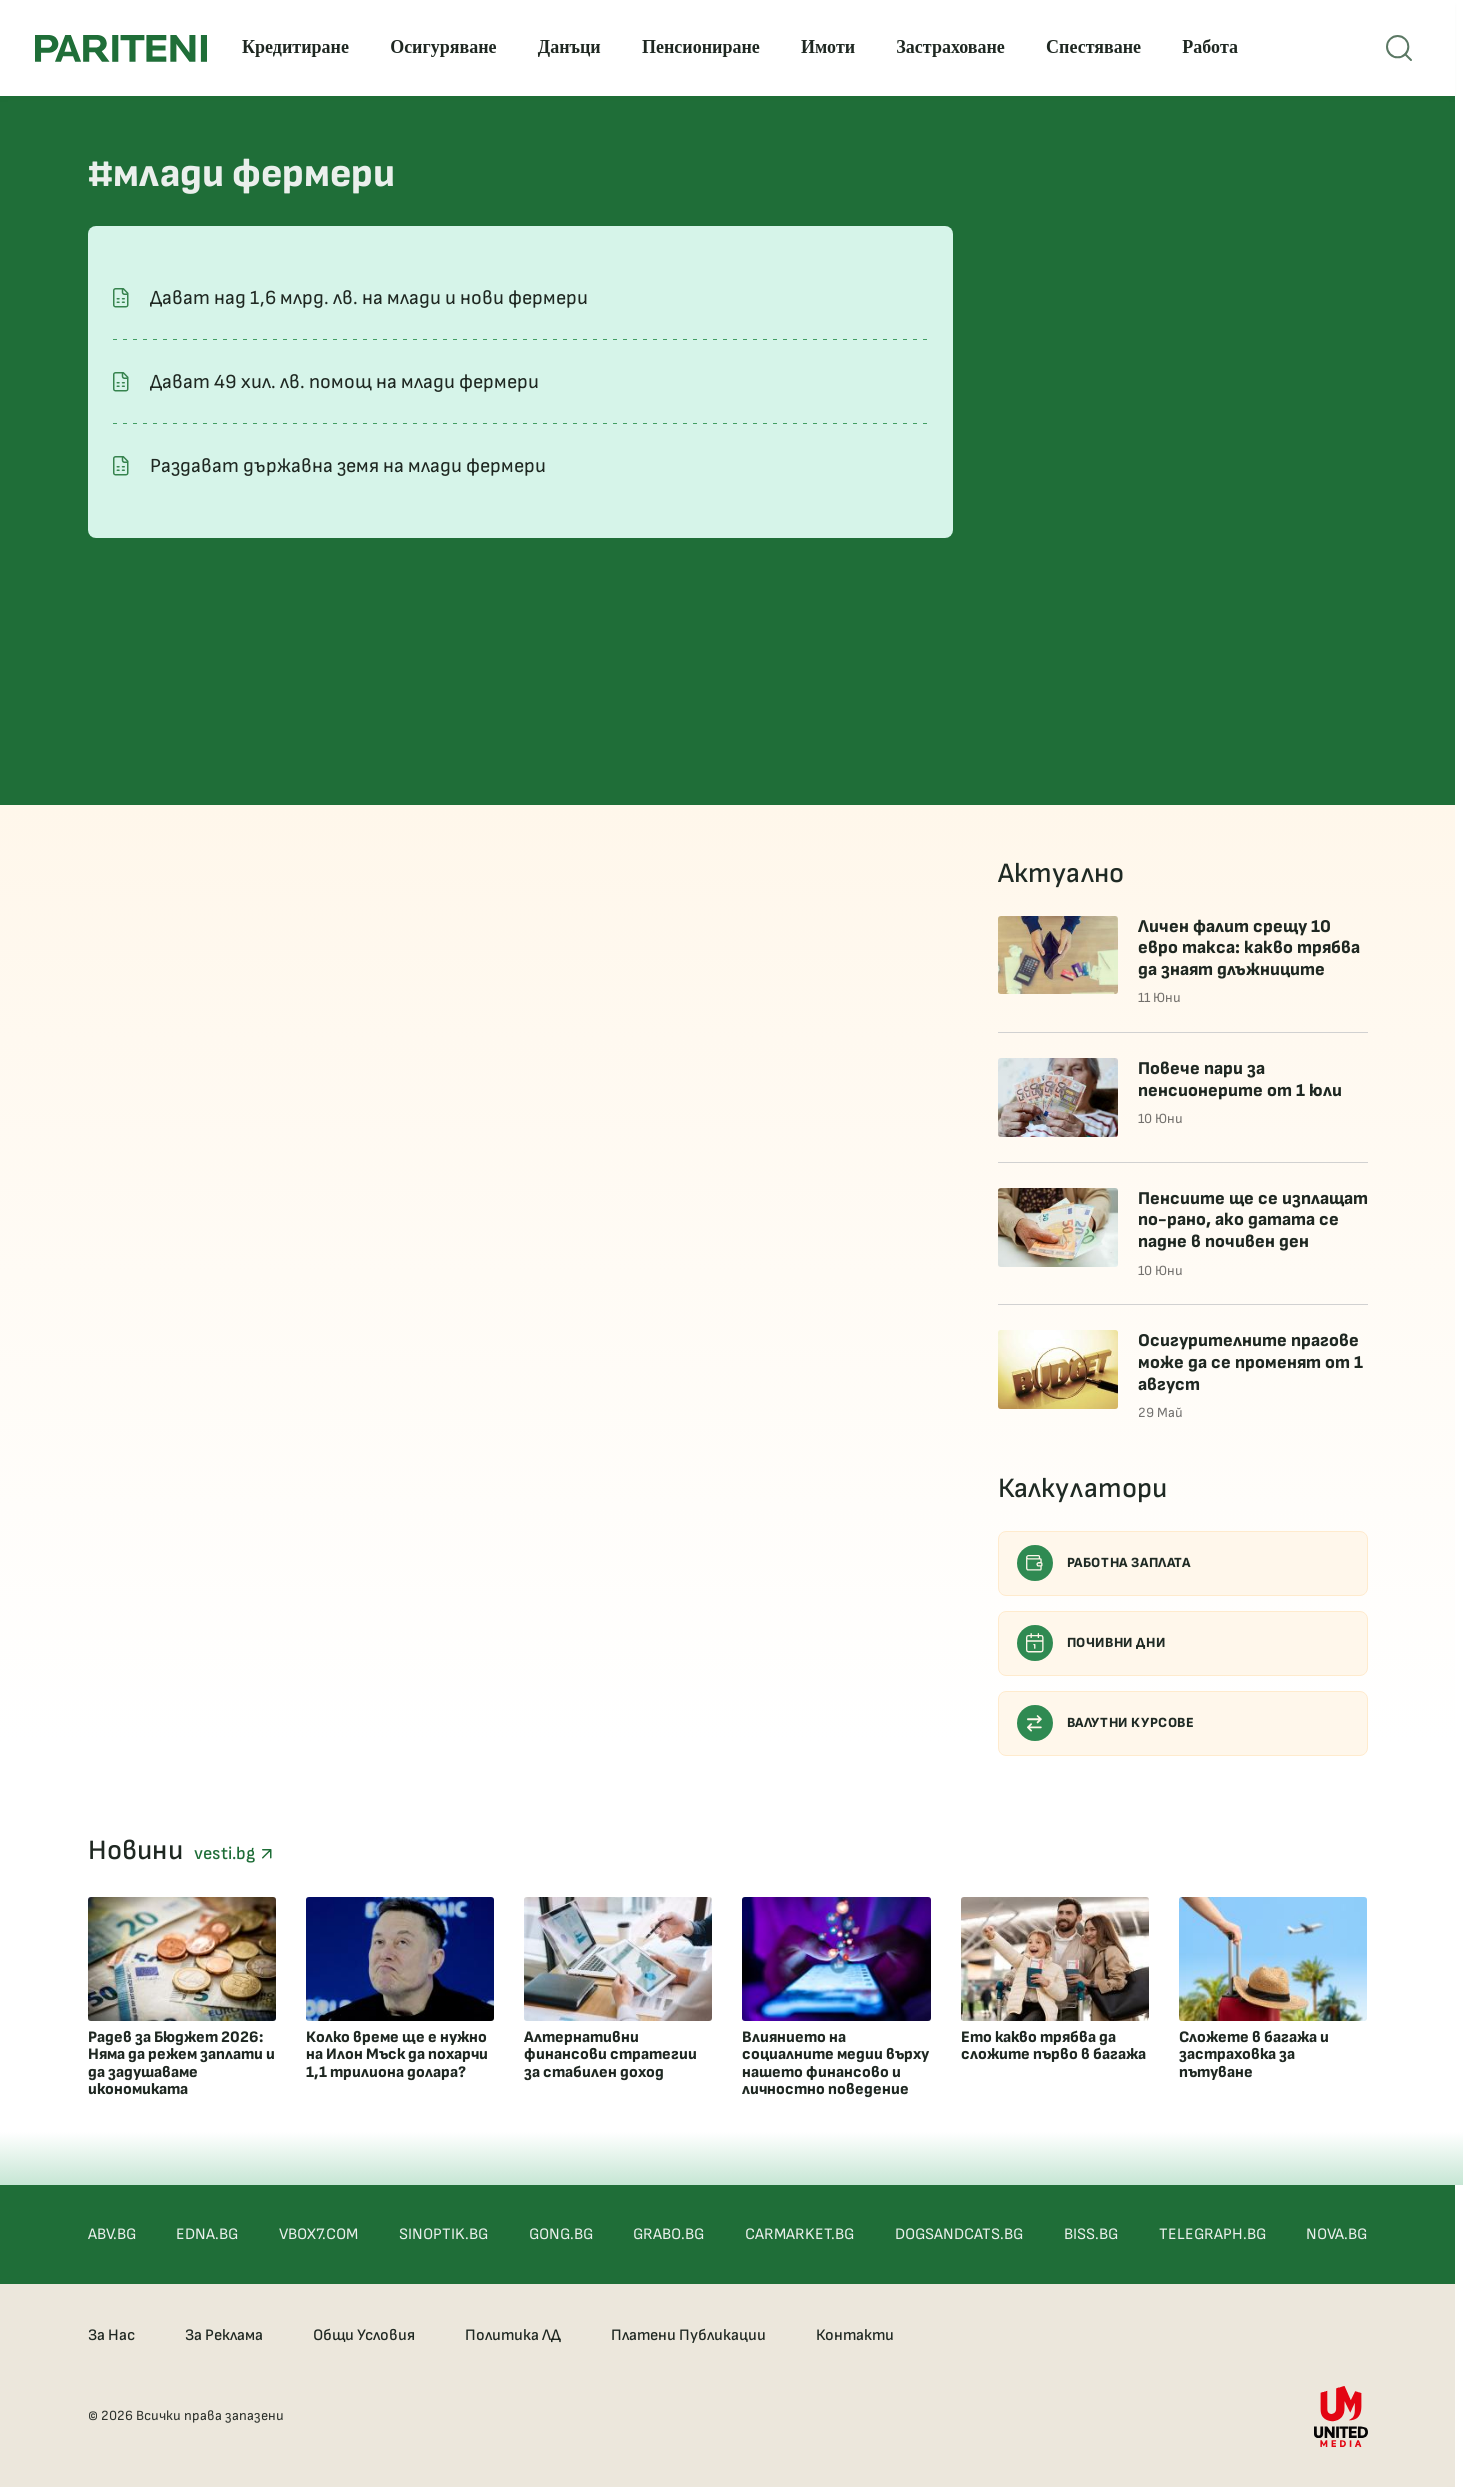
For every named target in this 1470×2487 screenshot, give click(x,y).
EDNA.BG (207, 2234)
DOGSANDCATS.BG (959, 2234)
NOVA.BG (1336, 2234)
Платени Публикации (688, 2335)
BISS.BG (1091, 2234)
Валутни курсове (1106, 1723)
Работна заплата (1104, 1563)
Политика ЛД (513, 2335)
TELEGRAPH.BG (1212, 2234)
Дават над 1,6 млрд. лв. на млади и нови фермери (369, 298)
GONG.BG (561, 2234)
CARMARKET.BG (799, 2234)
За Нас (111, 2335)
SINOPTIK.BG (443, 2234)
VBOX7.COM (318, 2234)
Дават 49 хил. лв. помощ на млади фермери (344, 382)
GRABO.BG (668, 2234)
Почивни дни (1091, 1643)
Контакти (855, 2335)
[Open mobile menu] (1399, 48)
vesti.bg (233, 1853)
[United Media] (1341, 2416)
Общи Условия (364, 2335)
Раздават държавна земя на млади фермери (348, 466)
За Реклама (224, 2335)
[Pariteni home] (121, 48)
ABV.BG (112, 2234)
